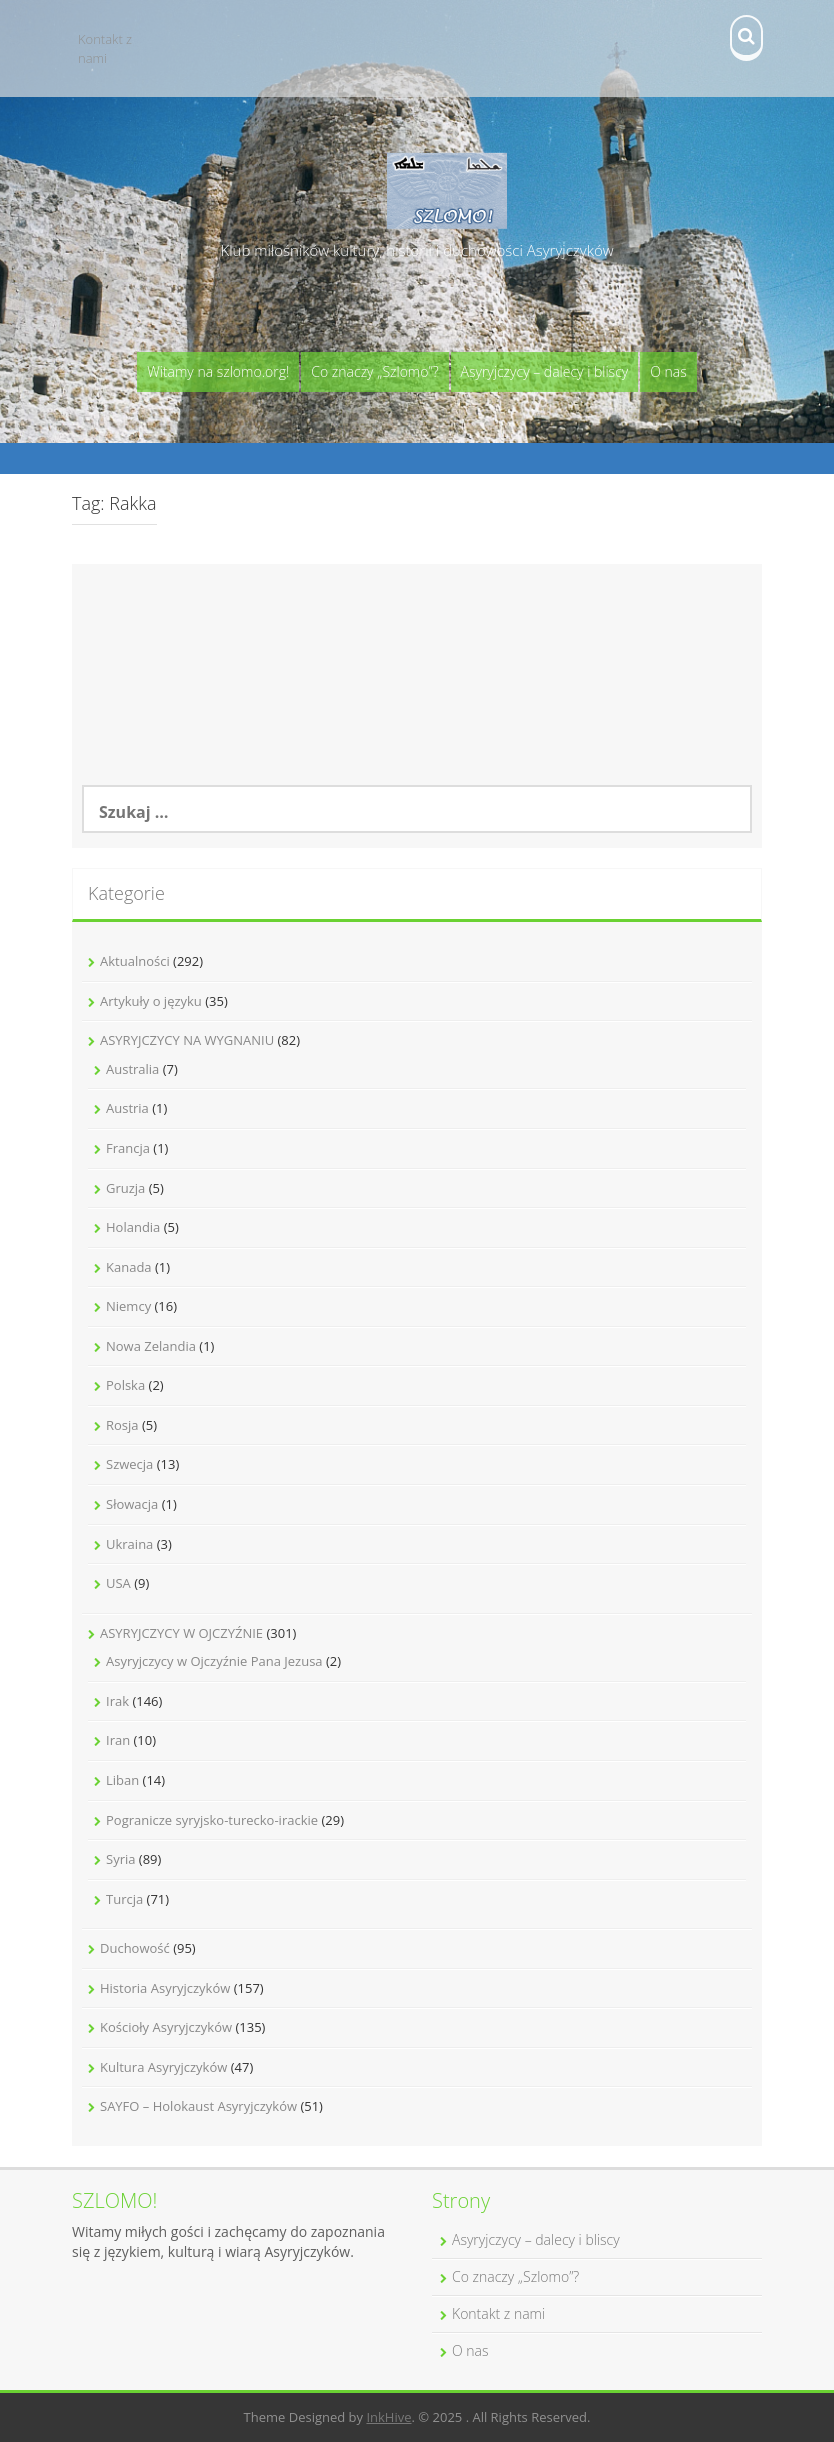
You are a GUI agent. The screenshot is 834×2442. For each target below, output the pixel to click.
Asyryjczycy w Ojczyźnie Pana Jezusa (214, 1661)
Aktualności (135, 961)
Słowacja (132, 1504)
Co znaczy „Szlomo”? (374, 371)
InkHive (388, 2417)
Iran (118, 1740)
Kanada (129, 1267)
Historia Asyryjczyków (165, 1988)
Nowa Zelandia (151, 1346)
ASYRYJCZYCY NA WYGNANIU (187, 1040)
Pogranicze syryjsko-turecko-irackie (212, 1820)
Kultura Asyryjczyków (163, 2067)
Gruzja (125, 1188)
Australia (132, 1069)
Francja (128, 1148)
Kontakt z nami (105, 48)
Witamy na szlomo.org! (218, 371)
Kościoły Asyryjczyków (166, 2027)
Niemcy (128, 1306)
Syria (120, 1859)
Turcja (124, 1899)
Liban (122, 1780)
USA (118, 1583)
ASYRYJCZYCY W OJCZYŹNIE (181, 1633)
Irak (117, 1701)
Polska (125, 1385)
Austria (127, 1108)
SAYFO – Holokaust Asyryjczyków (198, 2106)
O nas (668, 371)
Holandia (133, 1227)
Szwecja (129, 1464)
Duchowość (135, 1948)
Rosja (122, 1425)
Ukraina (129, 1544)
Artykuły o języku (151, 1001)
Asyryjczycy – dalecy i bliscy (545, 371)
